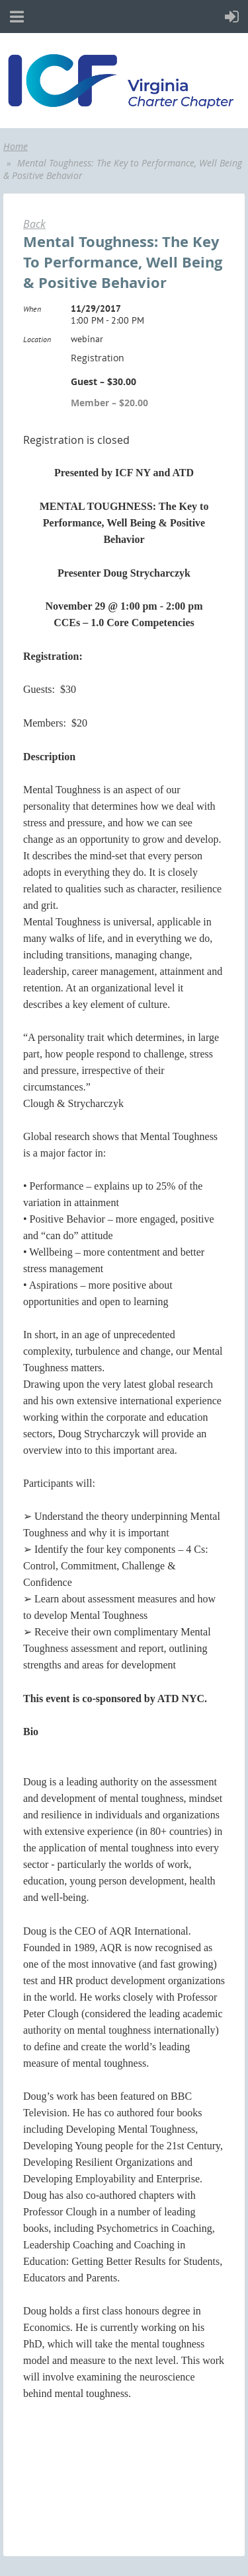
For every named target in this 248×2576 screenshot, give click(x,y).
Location (37, 339)
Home (15, 146)
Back (34, 224)
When (32, 309)
